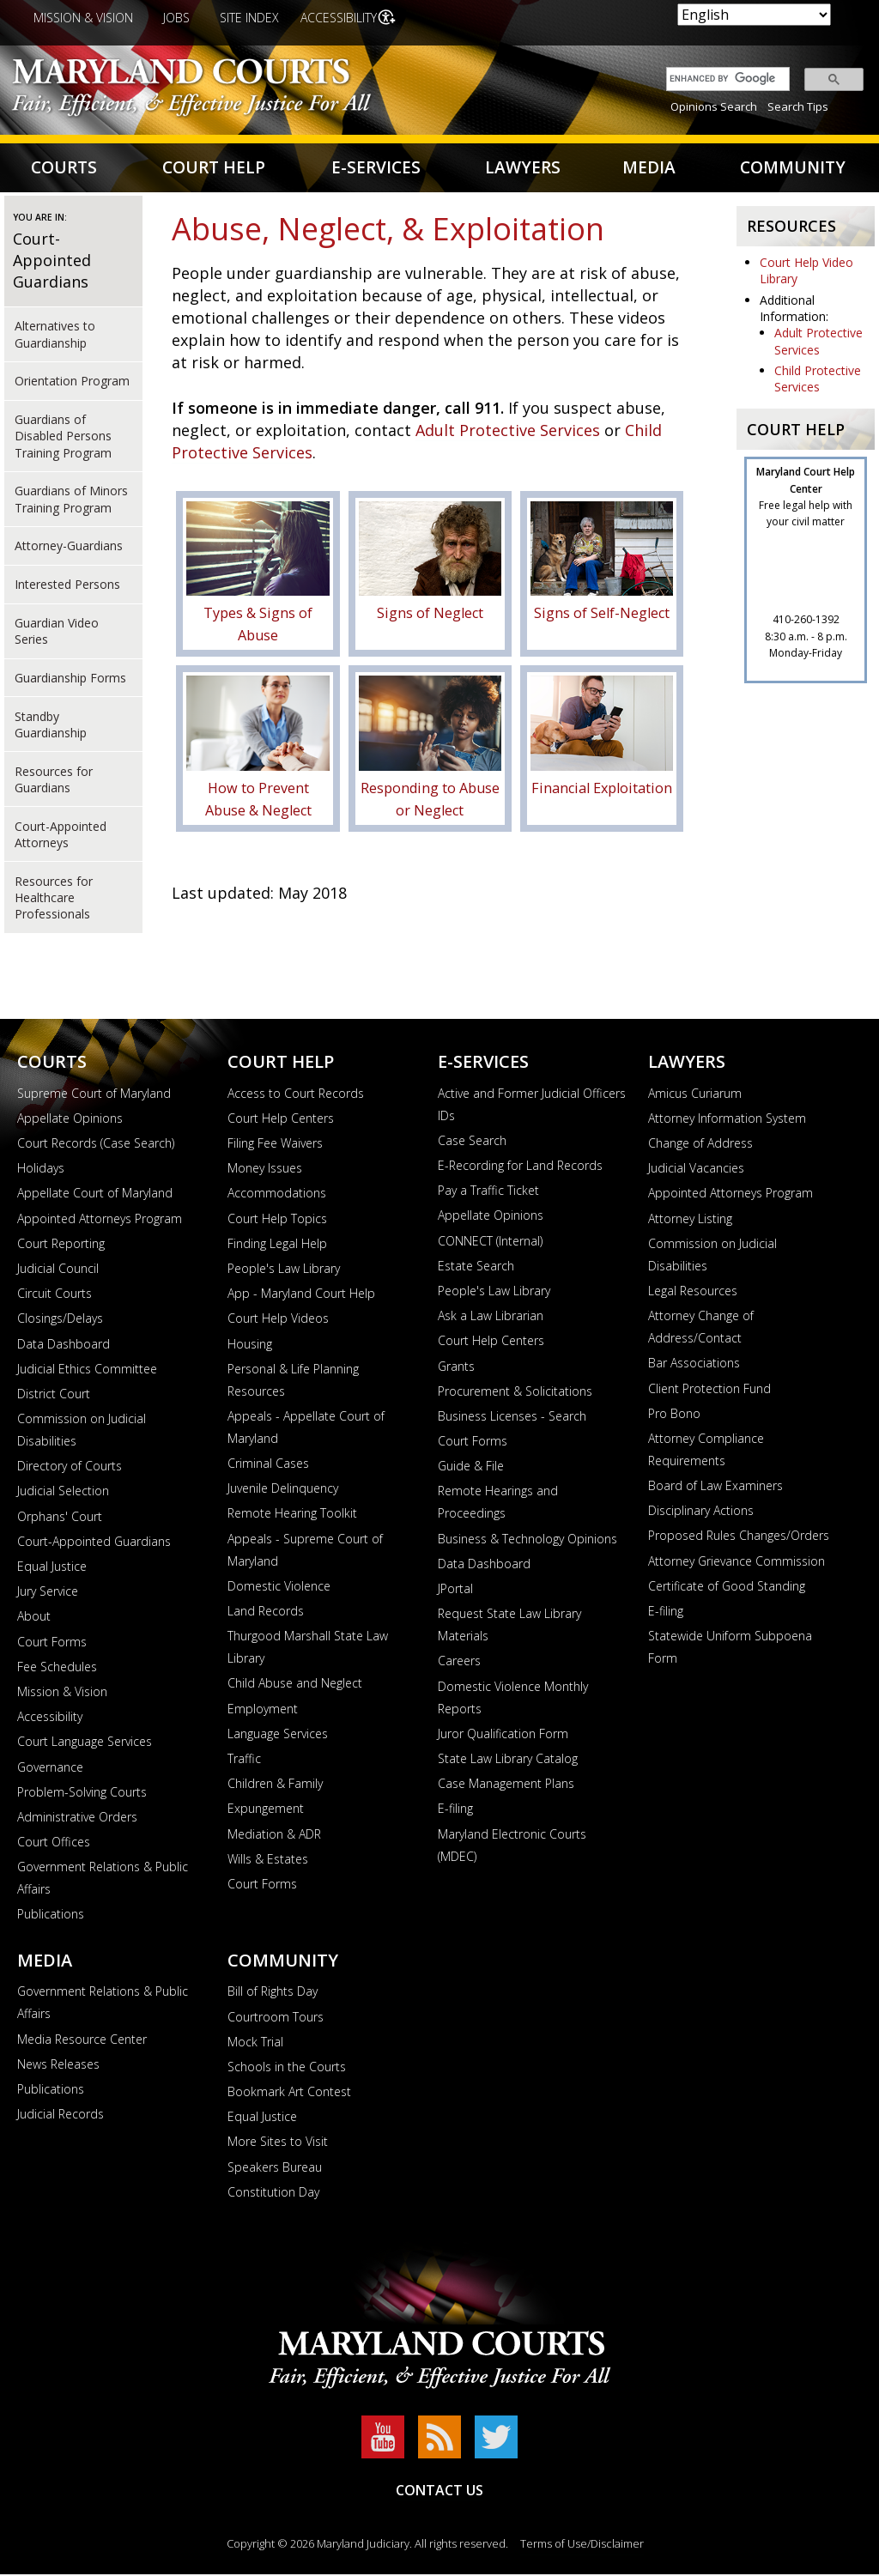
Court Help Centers (280, 1120)
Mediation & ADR (274, 1835)
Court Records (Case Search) (95, 1145)
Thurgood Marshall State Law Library (307, 1649)
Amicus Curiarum (695, 1095)
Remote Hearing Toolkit (292, 1515)
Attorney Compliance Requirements (706, 1452)
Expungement (265, 1811)
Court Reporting (61, 1245)
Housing (249, 1345)
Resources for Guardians (54, 781)
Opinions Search (713, 106)
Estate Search (476, 1267)
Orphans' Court (59, 1518)
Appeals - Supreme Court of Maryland (305, 1551)
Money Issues (264, 1170)
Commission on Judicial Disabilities (81, 1432)
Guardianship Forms (70, 679)
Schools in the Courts (286, 2069)
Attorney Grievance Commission (736, 1563)
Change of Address (700, 1145)
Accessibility (340, 17)
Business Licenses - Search (512, 1418)
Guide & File (471, 1468)
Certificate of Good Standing (726, 1587)
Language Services (277, 1735)
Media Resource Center (82, 2041)
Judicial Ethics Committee (87, 1370)
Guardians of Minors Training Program (71, 501)
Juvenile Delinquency (282, 1490)
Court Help (214, 168)
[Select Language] (754, 14)
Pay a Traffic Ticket (488, 1193)
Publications (50, 1916)
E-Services (375, 168)
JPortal (455, 1591)
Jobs (176, 17)
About (34, 1618)
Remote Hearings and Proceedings (498, 1504)
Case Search (472, 1142)
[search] (724, 78)
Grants (456, 1368)
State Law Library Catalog (508, 1761)
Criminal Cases (268, 1466)
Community (792, 168)
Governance (50, 1769)
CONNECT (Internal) (490, 1242)
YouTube (382, 2438)
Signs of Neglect (430, 615)
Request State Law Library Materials (509, 1627)
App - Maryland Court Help (301, 1296)
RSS (439, 2438)
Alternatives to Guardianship (55, 336)
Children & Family (275, 1786)
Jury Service (47, 1593)
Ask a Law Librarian (490, 1318)
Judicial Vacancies (696, 1170)
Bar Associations (694, 1365)
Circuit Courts (54, 1296)
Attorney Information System (727, 1120)
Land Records (265, 1613)
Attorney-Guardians (69, 548)
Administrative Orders (77, 1819)
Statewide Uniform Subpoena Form (730, 1649)
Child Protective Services (817, 381)
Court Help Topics (277, 1220)
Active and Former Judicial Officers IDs (532, 1106)
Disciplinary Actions (701, 1513)
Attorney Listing (690, 1220)
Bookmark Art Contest (289, 2094)
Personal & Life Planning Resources (293, 1381)
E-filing (455, 1811)
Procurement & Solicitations (515, 1393)
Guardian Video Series (57, 632)
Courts (65, 168)
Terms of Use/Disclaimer (582, 2545)
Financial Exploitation (601, 789)
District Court (53, 1396)
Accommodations (276, 1195)
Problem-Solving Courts (82, 1793)
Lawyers (522, 168)
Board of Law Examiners (715, 1488)
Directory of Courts (69, 1468)
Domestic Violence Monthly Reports (513, 1699)
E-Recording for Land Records (520, 1168)
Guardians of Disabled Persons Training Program (63, 439)
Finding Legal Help (277, 1245)
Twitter (496, 2438)
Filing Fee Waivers (275, 1145)
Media (648, 168)
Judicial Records (60, 2116)
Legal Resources (692, 1293)
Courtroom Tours (275, 2018)
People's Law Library (283, 1271)
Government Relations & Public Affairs (102, 1880)
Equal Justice (52, 1569)
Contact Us (439, 2491)
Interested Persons (67, 587)
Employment (262, 1710)
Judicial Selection (63, 1493)
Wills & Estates (267, 1860)
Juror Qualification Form (503, 1735)
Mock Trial (255, 2043)
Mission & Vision (83, 17)
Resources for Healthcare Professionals (54, 899)
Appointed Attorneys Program (99, 1220)
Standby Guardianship (51, 726)
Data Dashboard (63, 1345)
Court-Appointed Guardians (52, 262)
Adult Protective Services (507, 432)
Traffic (244, 1761)
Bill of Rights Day (272, 1993)
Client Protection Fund (709, 1390)
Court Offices (53, 1844)
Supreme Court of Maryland (94, 1095)
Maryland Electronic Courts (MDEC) (512, 1846)
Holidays (40, 1170)
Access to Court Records (295, 1095)
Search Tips (797, 106)
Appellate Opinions (70, 1120)
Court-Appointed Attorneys (60, 836)
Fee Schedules (57, 1668)
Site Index (249, 17)
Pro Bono (674, 1415)
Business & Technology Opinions (527, 1540)
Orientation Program (72, 383)
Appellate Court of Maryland (95, 1195)
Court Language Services (84, 1744)
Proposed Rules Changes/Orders (738, 1538)
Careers (459, 1663)
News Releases (58, 2066)
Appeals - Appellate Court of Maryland (306, 1429)
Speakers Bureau (274, 2169)
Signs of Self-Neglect (602, 615)
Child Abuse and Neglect (294, 1685)
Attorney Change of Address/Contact (701, 1329)
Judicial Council (58, 1271)
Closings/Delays (60, 1320)
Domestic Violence (278, 1587)
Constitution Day (273, 2193)
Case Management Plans (506, 1786)
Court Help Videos (278, 1320)
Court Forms (52, 1643)
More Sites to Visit (277, 2144)
